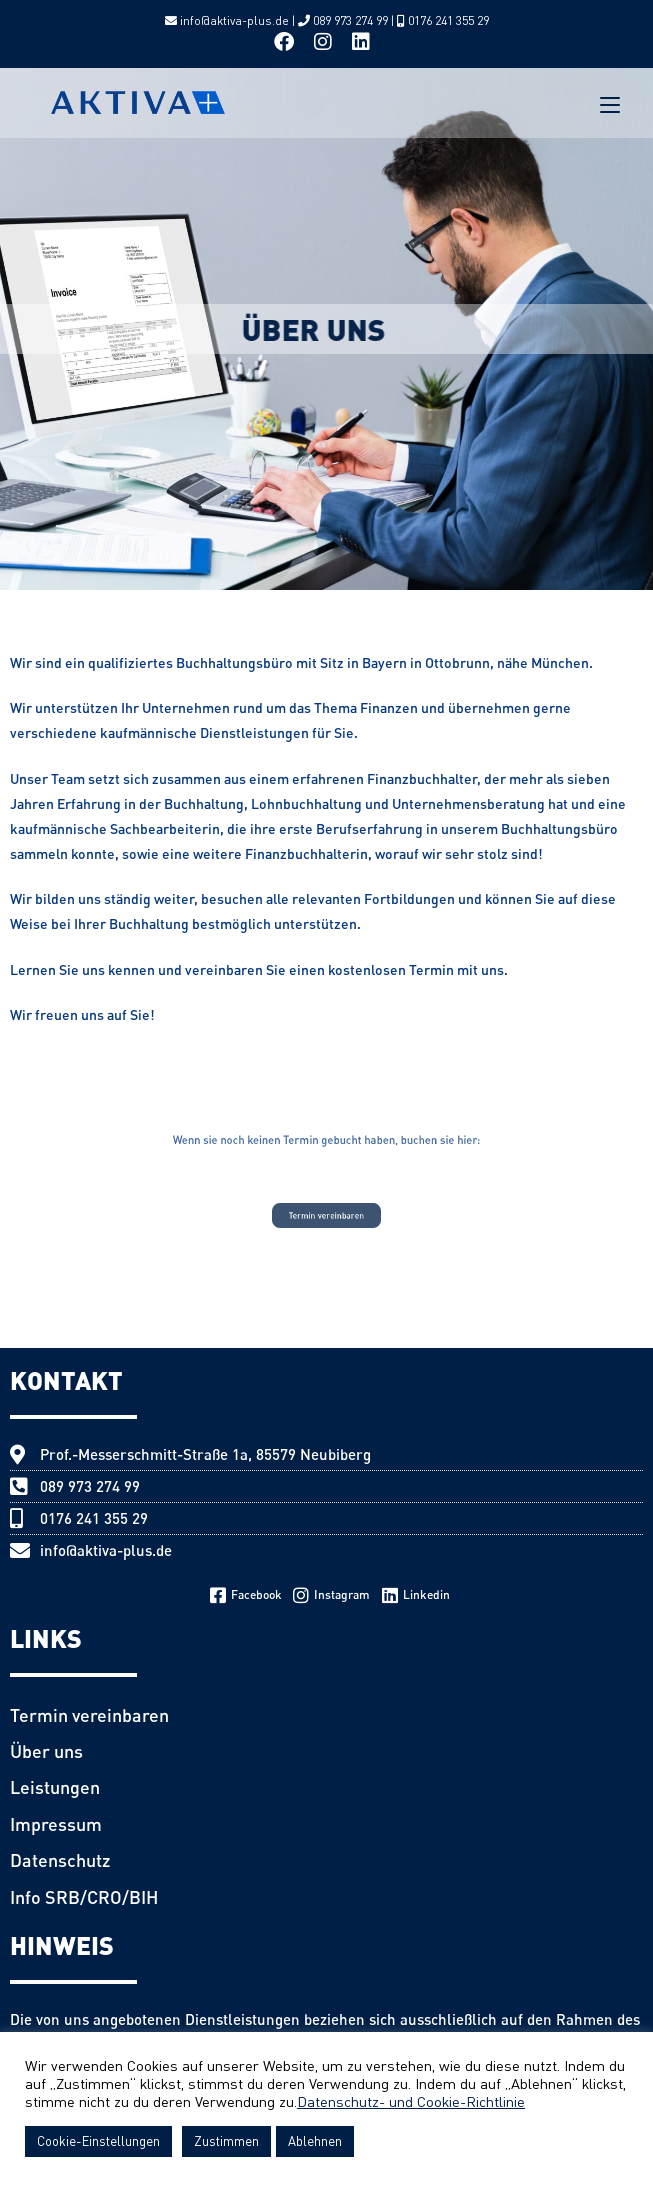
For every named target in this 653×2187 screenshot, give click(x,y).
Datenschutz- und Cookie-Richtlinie (411, 2101)
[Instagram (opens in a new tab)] (323, 42)
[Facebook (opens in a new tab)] (289, 42)
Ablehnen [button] (315, 2141)
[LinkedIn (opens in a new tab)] (361, 42)
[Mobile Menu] (610, 103)
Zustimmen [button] (226, 2141)
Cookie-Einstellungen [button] (98, 2141)
